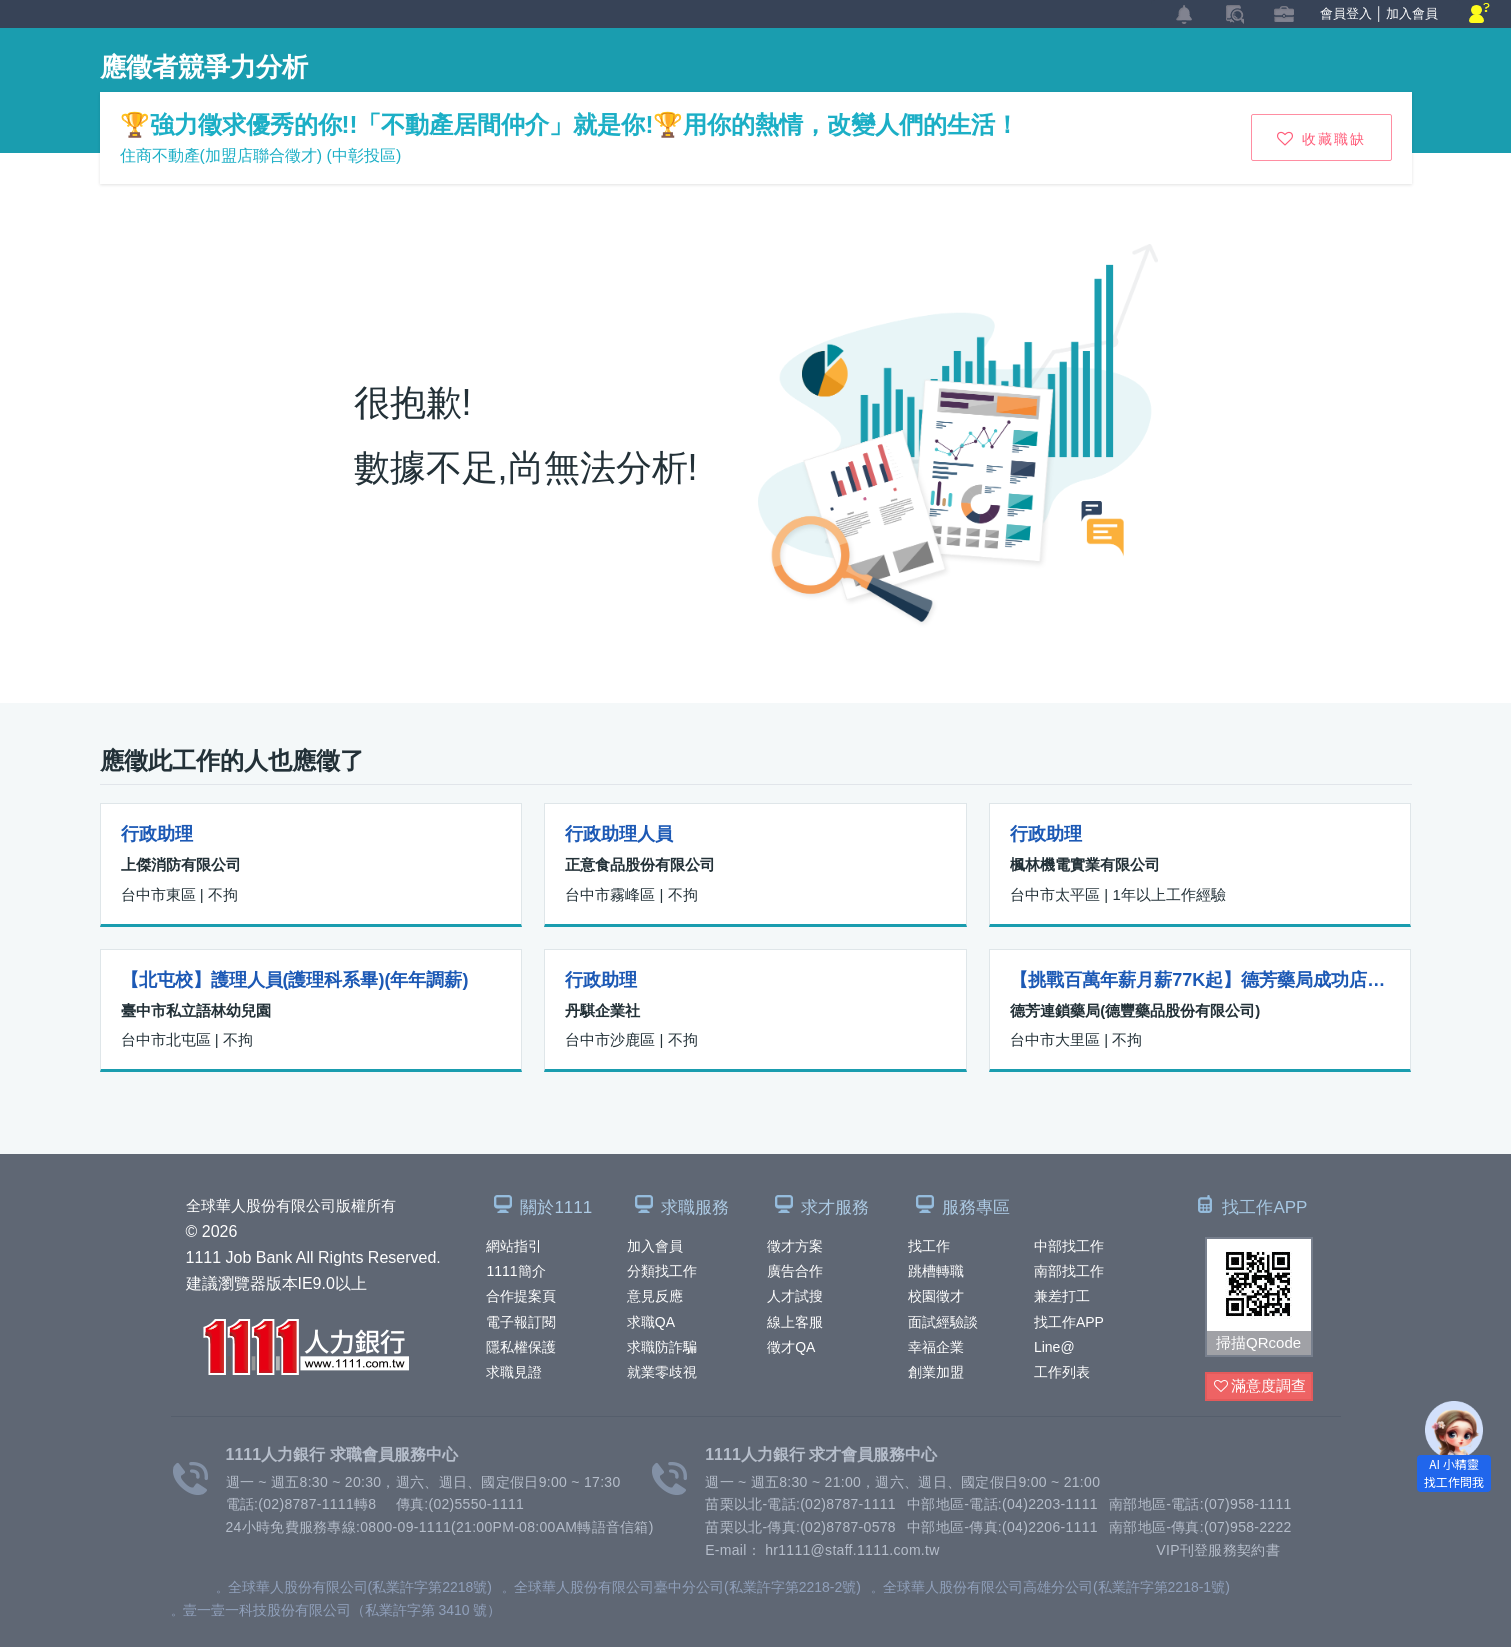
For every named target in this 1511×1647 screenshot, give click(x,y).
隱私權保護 (521, 1347)
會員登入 (1346, 13)
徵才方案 (795, 1246)
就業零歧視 (662, 1372)
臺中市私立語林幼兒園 (196, 1010)
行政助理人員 (619, 834)
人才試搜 (795, 1296)
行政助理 (157, 834)
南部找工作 (1069, 1271)
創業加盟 (936, 1372)
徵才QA (791, 1347)
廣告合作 (795, 1271)
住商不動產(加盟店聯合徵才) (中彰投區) (261, 155)
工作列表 (1062, 1372)
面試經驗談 (943, 1322)
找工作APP (1069, 1322)
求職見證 (514, 1372)
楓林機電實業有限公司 (1085, 864)
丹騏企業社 (602, 1010)
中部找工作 (1069, 1246)
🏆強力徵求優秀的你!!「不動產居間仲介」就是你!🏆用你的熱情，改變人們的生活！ (570, 124)
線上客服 (795, 1322)
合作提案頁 (521, 1296)
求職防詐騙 (662, 1347)
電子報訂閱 (521, 1322)
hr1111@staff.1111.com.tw (852, 1550)
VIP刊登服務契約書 (1218, 1550)
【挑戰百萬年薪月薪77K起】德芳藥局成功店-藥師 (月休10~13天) (1200, 980)
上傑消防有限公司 (181, 864)
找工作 (929, 1246)
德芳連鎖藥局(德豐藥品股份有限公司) (1135, 1010)
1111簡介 (515, 1271)
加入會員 (655, 1246)
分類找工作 (662, 1271)
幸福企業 (936, 1347)
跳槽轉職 (936, 1271)
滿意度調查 (1260, 1386)
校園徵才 (936, 1296)
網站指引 (514, 1246)
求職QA (651, 1322)
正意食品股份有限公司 (640, 864)
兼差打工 (1062, 1296)
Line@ (1054, 1347)
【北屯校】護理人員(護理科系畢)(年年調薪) (295, 980)
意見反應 (655, 1296)
